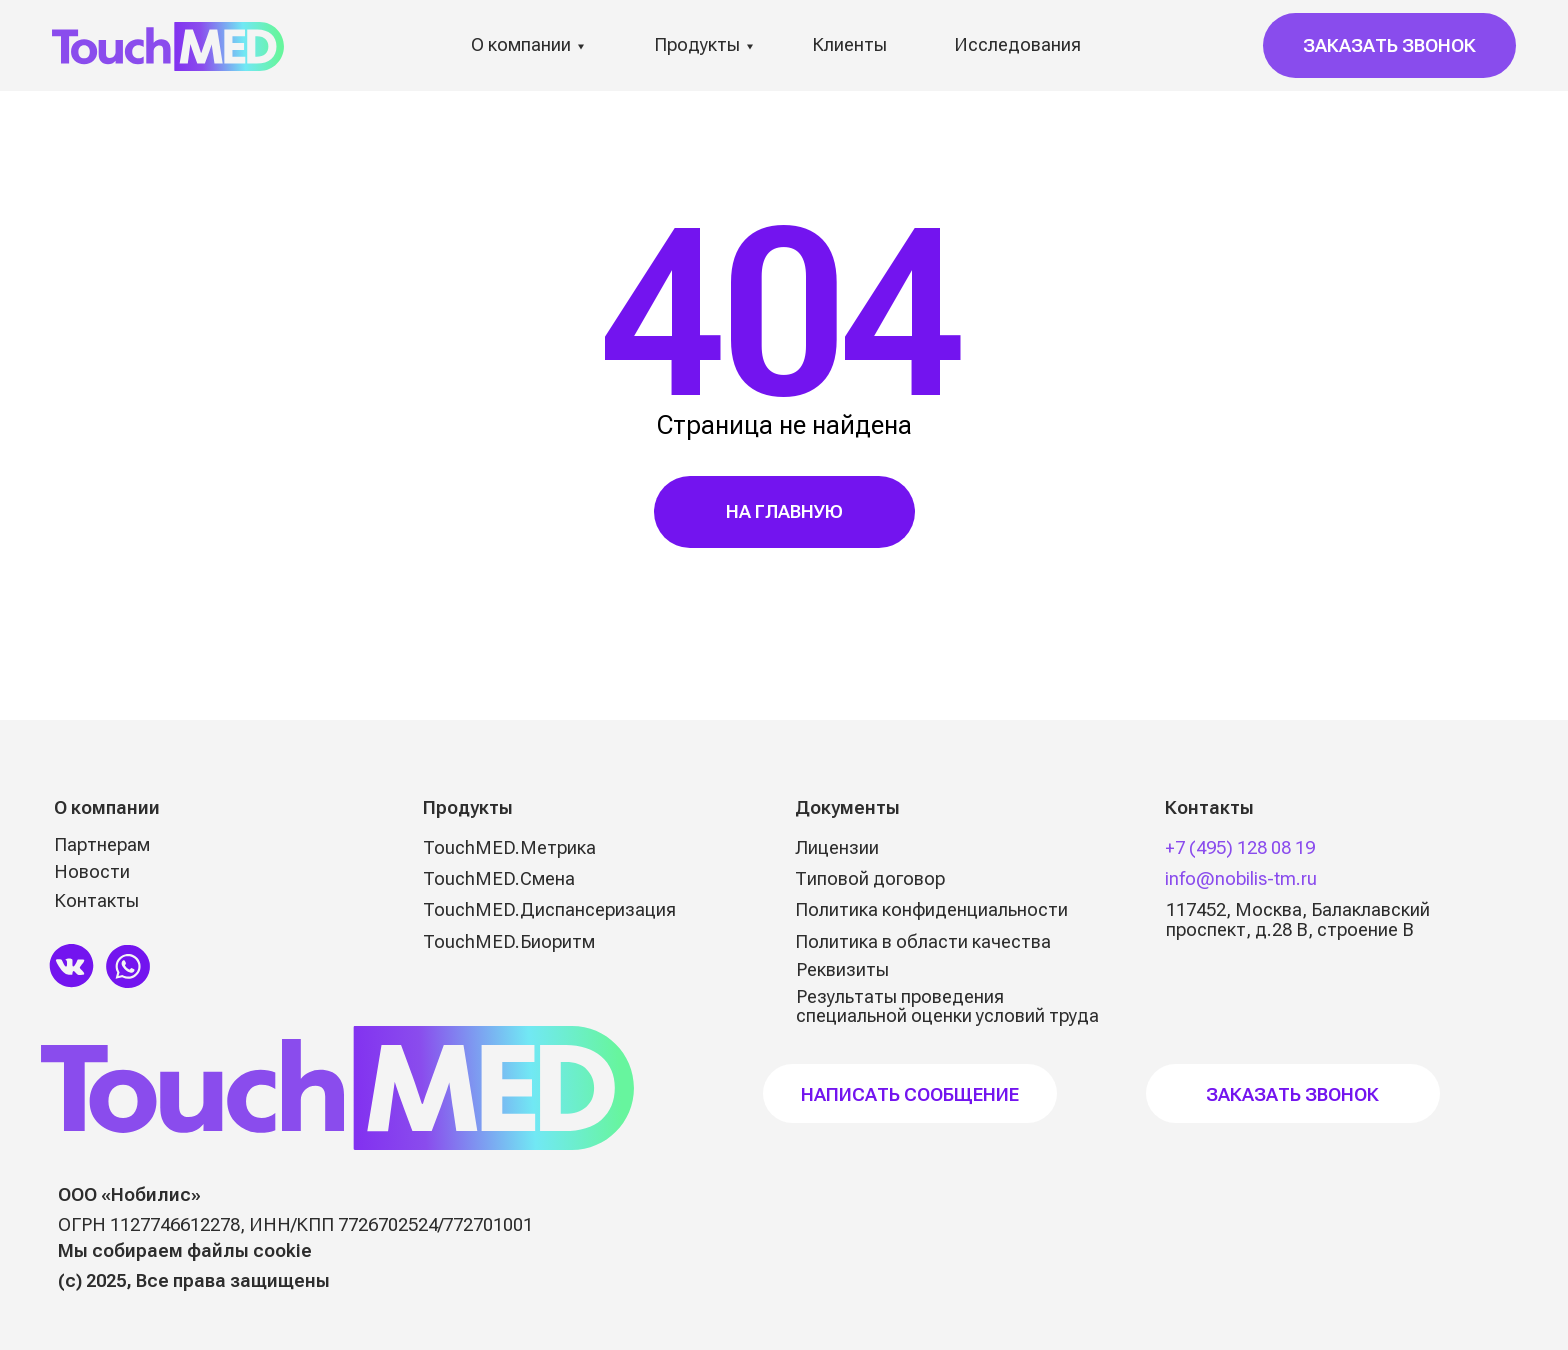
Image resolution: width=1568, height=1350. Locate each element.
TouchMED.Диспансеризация (549, 909)
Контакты (96, 900)
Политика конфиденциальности (931, 909)
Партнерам (102, 844)
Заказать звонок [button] (1292, 1094)
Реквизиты (842, 969)
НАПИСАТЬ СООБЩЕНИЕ (910, 1094)
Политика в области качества (923, 941)
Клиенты (849, 44)
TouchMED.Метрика (509, 847)
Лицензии (837, 847)
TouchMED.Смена (499, 878)
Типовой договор (870, 878)
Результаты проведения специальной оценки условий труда (947, 1006)
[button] (1390, 45)
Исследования (1017, 44)
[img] (71, 965)
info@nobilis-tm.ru (1241, 878)
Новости (92, 871)
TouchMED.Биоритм (509, 941)
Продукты (697, 44)
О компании (521, 44)
